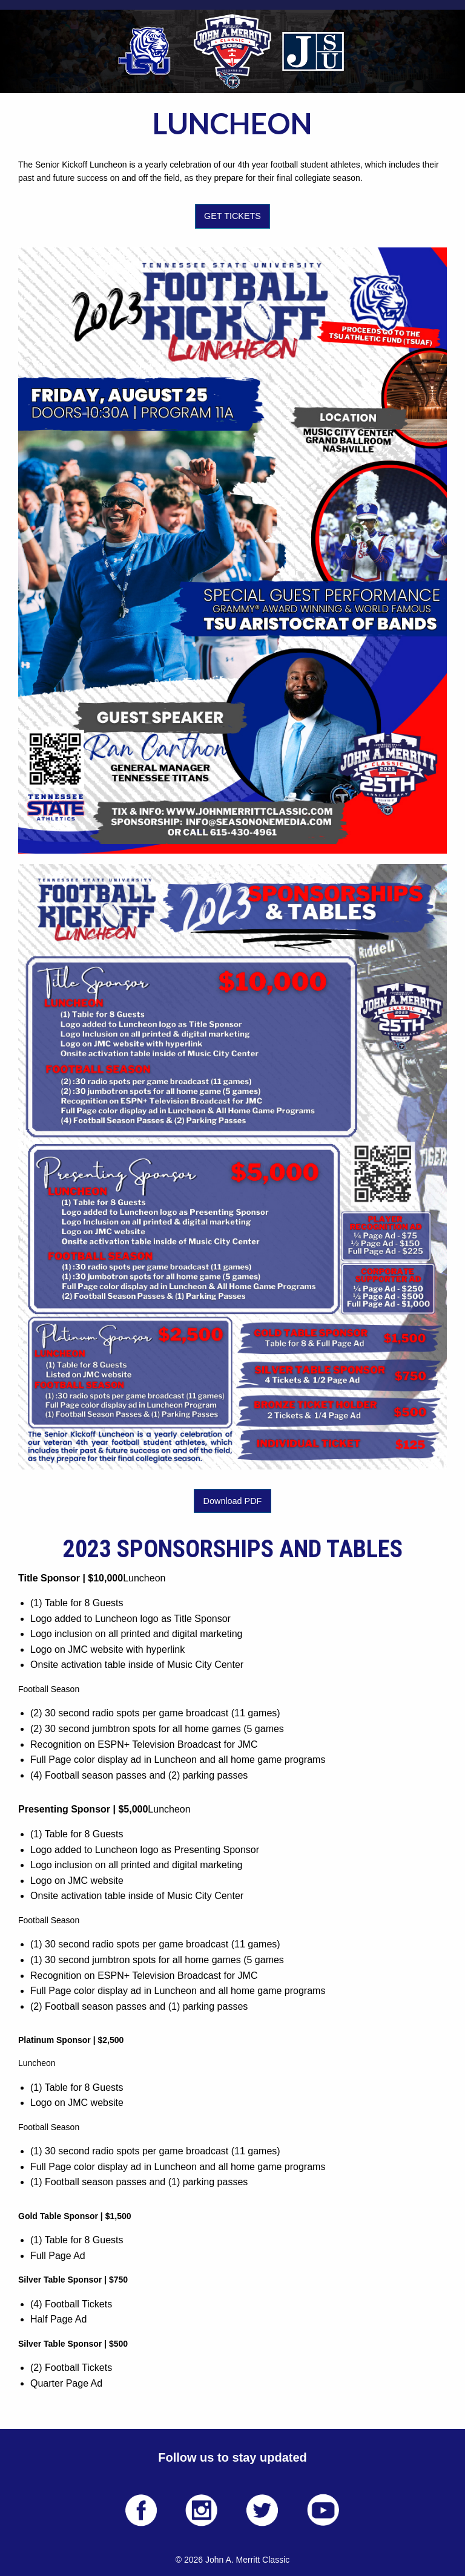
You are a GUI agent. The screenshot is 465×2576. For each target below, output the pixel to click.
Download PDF (232, 1501)
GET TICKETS (232, 216)
